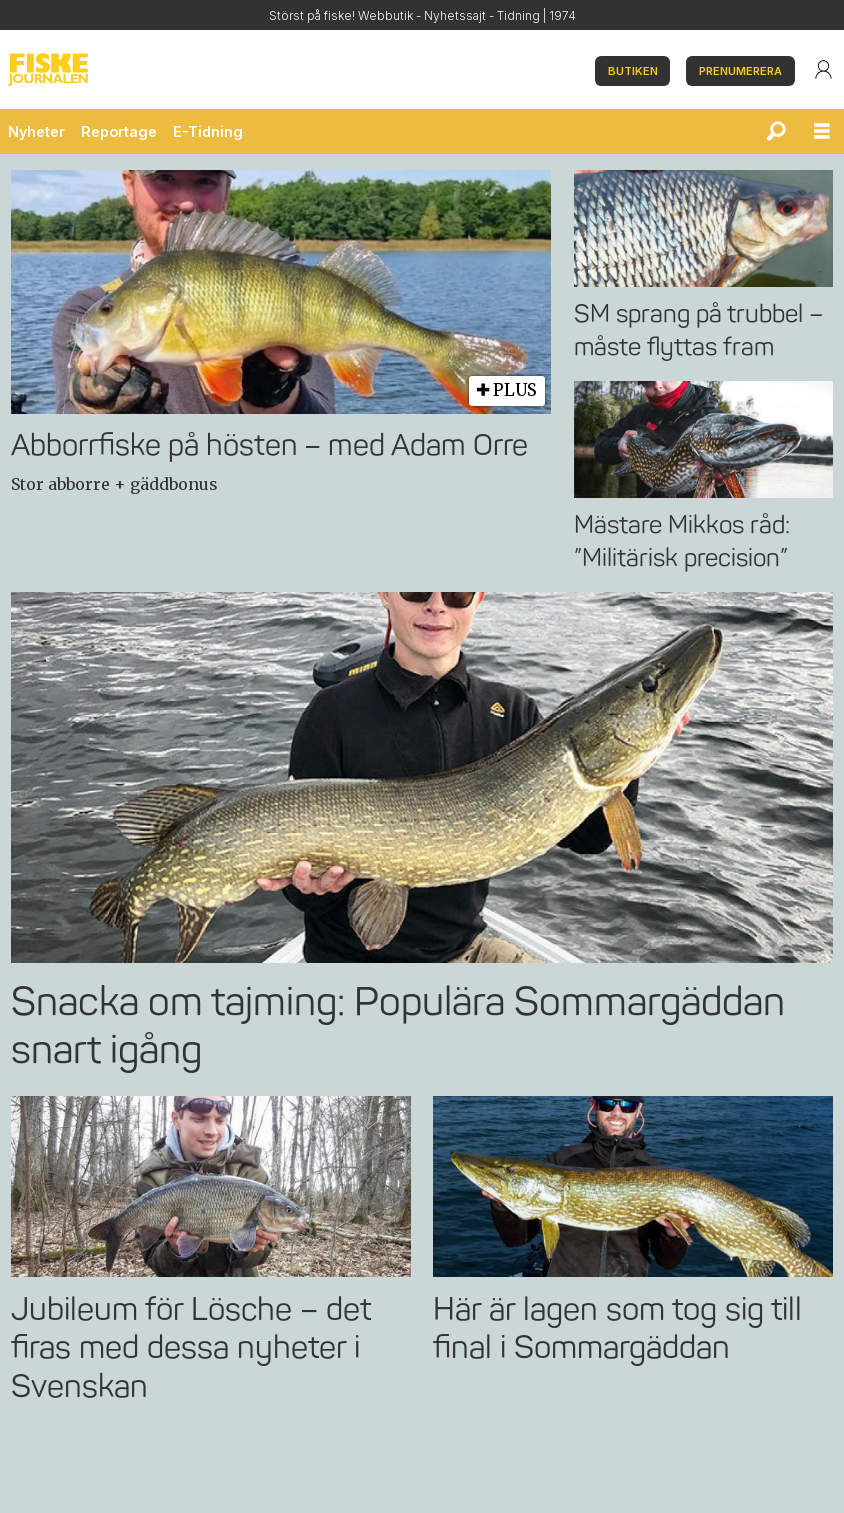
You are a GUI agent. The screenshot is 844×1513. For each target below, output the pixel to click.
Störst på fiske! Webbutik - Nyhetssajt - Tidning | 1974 (422, 16)
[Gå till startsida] (293, 70)
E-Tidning (208, 131)
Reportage (119, 131)
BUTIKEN (633, 72)
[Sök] (776, 132)
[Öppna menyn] (822, 132)
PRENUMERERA (740, 72)
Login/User (823, 70)
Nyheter (36, 131)
